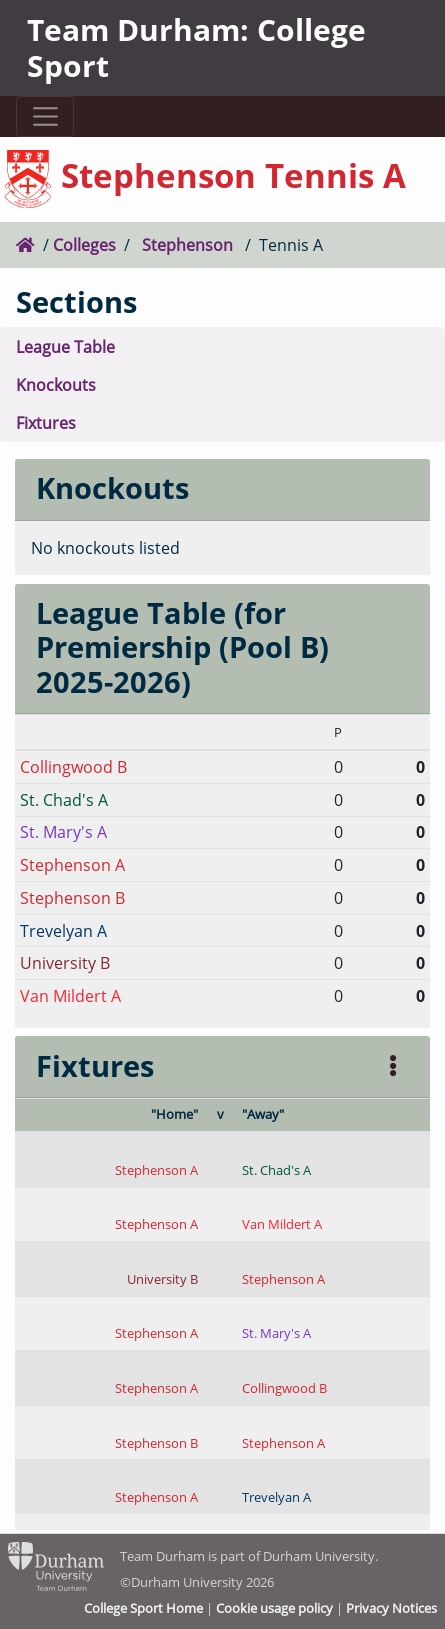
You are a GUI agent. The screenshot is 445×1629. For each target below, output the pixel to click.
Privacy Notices (391, 1608)
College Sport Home (143, 1608)
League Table (65, 346)
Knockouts (56, 384)
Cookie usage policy (274, 1608)
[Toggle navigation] (44, 116)
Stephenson (187, 244)
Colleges (84, 244)
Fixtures (46, 422)
